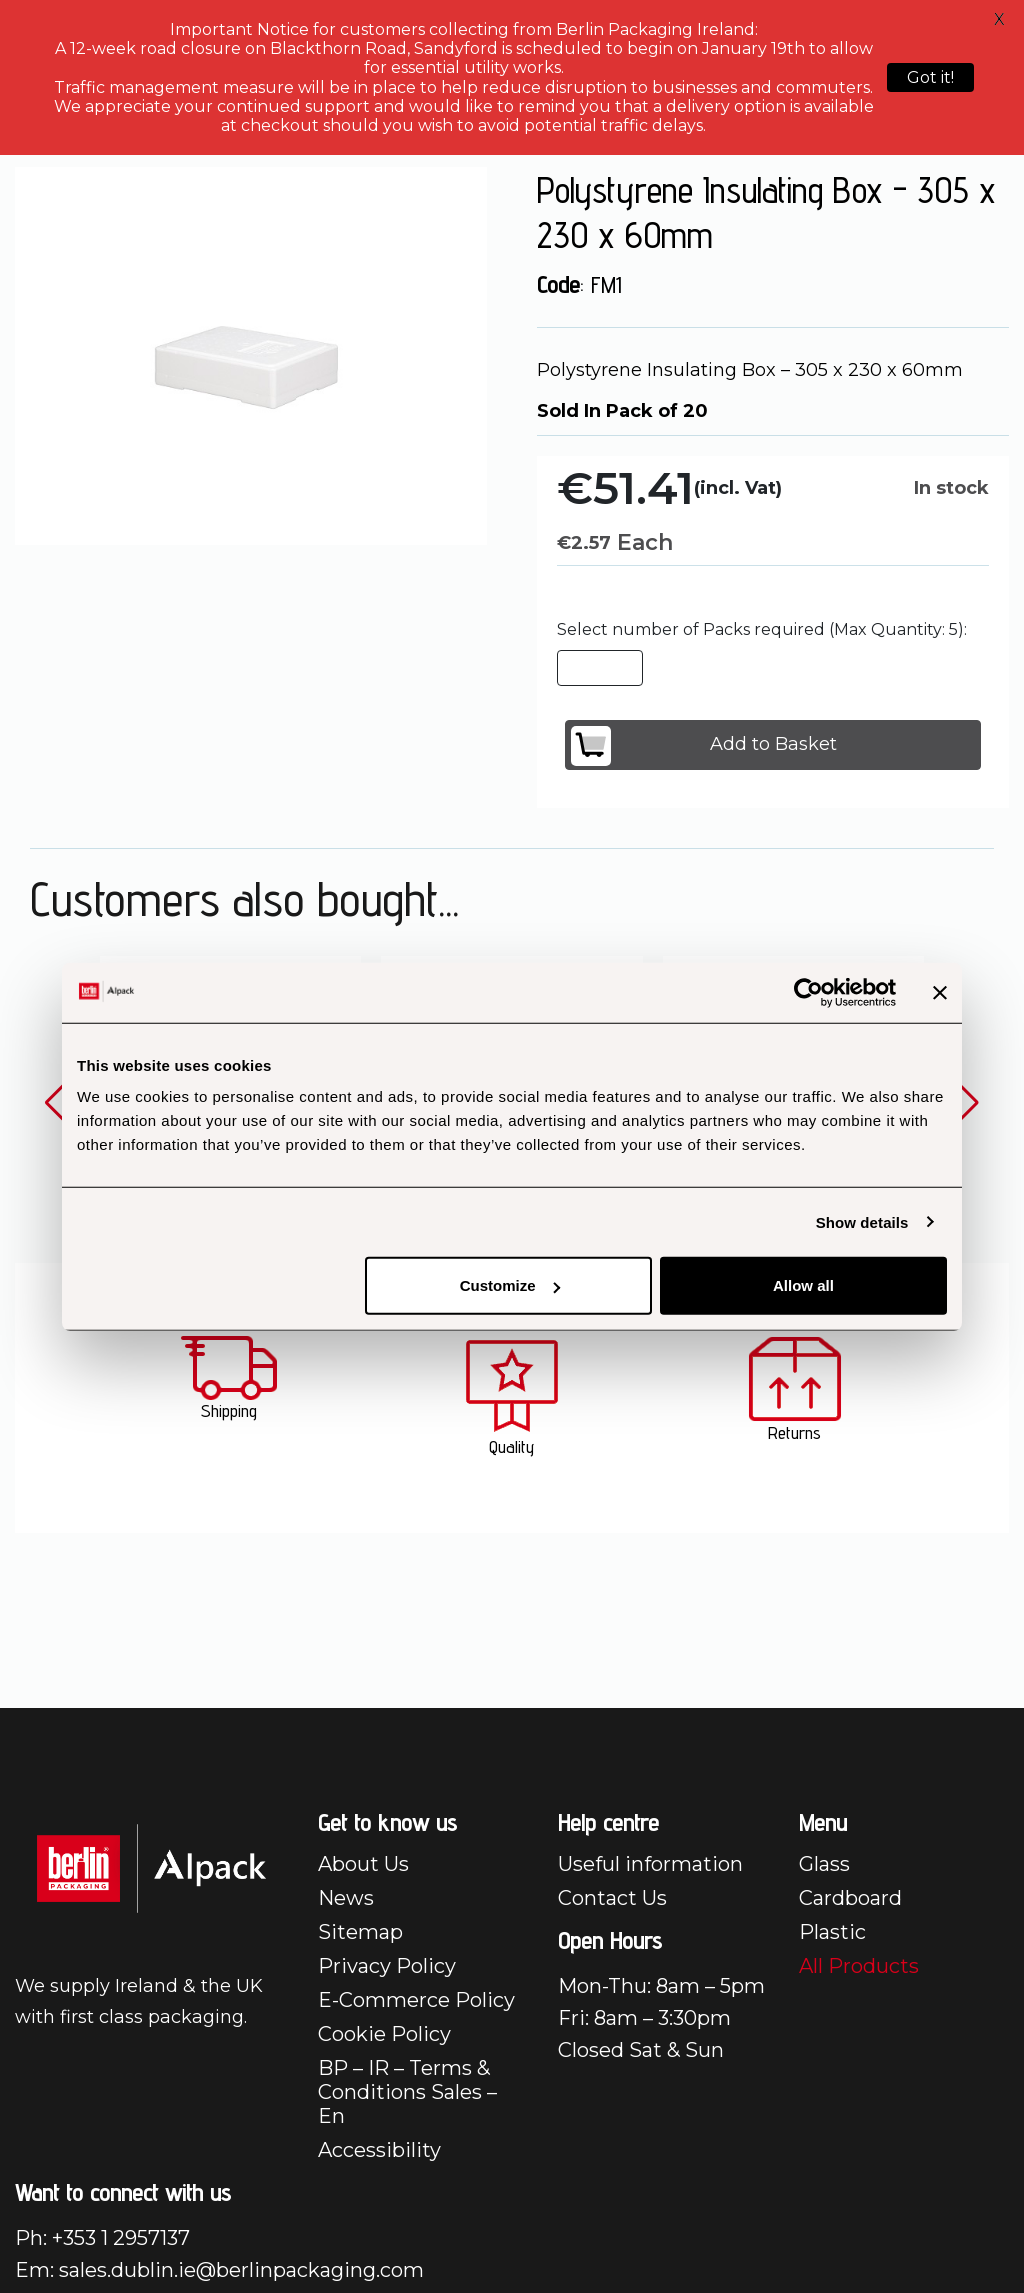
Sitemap (360, 1932)
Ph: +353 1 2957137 (102, 2238)
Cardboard (850, 1898)
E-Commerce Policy (416, 2000)
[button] (56, 1102)
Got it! (930, 77)
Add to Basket (704, 746)
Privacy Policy (387, 1966)
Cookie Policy (384, 2034)
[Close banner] (940, 992)
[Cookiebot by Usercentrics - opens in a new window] (808, 992)
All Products (859, 1966)
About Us (363, 1864)
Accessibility (379, 2150)
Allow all (803, 1285)
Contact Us (612, 1898)
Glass (824, 1864)
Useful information (650, 1864)
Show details (862, 1221)
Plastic (832, 1932)
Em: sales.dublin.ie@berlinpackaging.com (219, 2270)
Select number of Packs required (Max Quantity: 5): (762, 629)
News (346, 1898)
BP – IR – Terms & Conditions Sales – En (407, 2092)
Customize (510, 1285)
